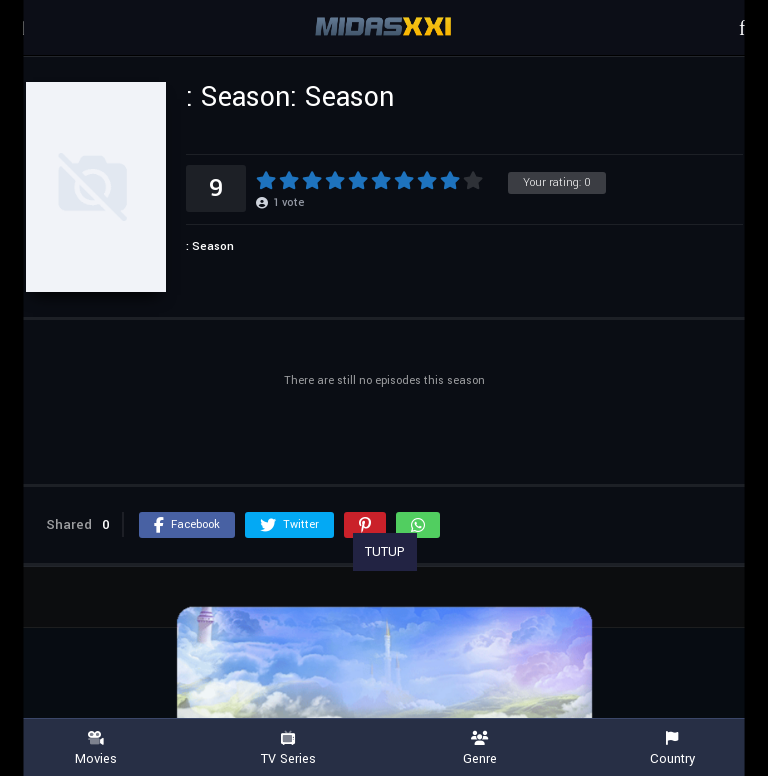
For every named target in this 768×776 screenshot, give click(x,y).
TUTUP (385, 552)
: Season (210, 246)
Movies (96, 748)
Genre (480, 748)
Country (672, 748)
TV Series (288, 748)
